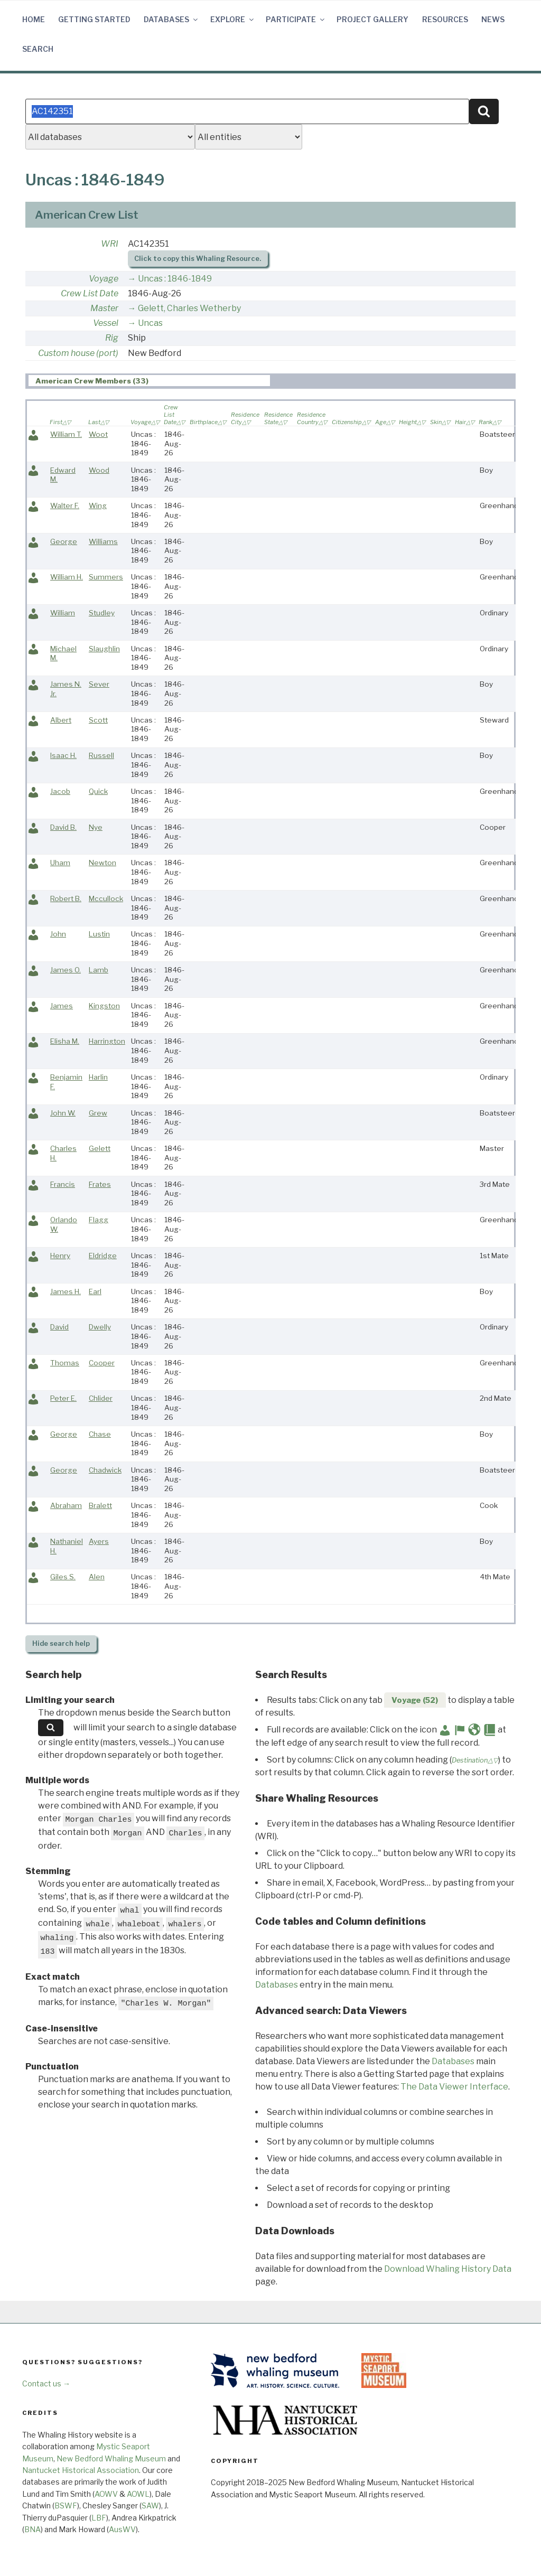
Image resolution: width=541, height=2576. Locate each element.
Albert (60, 720)
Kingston (104, 1005)
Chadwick (105, 1470)
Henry (60, 1255)
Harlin (98, 1077)
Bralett (100, 1505)
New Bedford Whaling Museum (111, 2458)
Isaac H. (63, 755)
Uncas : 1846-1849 (175, 279)
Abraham (66, 1505)
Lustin (99, 934)
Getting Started (94, 19)
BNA (32, 2529)
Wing (98, 505)
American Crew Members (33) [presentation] (91, 381)
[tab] (149, 380)
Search (37, 48)
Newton (102, 862)
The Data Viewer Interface (454, 2087)
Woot (98, 434)
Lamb (98, 970)
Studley (102, 612)
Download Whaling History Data (447, 2269)
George (63, 541)
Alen (97, 1576)
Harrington (107, 1041)
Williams (103, 541)
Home (33, 19)
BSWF (65, 2505)
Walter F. (64, 505)
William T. (66, 434)
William (62, 612)
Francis (62, 1184)
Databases (171, 19)
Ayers (99, 1541)
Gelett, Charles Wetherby (189, 308)
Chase (100, 1434)
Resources (445, 19)
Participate (296, 19)
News (493, 19)
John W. (63, 1113)
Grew (98, 1113)
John (58, 934)
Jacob (60, 791)
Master (104, 308)
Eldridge (103, 1255)
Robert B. (65, 898)
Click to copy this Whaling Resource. (197, 259)
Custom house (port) (78, 353)
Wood (99, 470)
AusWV (122, 2529)
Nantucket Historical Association (80, 2470)
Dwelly (100, 1327)
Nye (95, 827)
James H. (65, 1291)
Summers (106, 577)
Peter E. (63, 1398)
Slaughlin (104, 648)
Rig (111, 338)
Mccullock (106, 898)
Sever (99, 684)
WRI (109, 244)
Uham (60, 862)
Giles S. (63, 1576)
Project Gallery (372, 19)
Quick (98, 791)
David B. (63, 827)
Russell (101, 755)
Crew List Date (89, 293)
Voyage (103, 279)
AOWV (106, 2493)
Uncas (150, 323)
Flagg (98, 1219)
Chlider (101, 1398)
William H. (66, 577)
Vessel (105, 323)
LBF (98, 2517)
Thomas (64, 1363)
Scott (98, 720)
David (59, 1327)
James (61, 1005)
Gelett (99, 1148)
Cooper (102, 1363)
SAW (150, 2505)
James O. (65, 970)
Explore (232, 19)
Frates (100, 1184)
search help (61, 1643)
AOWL (138, 2493)
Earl (95, 1291)
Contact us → (46, 2383)
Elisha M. (64, 1041)
